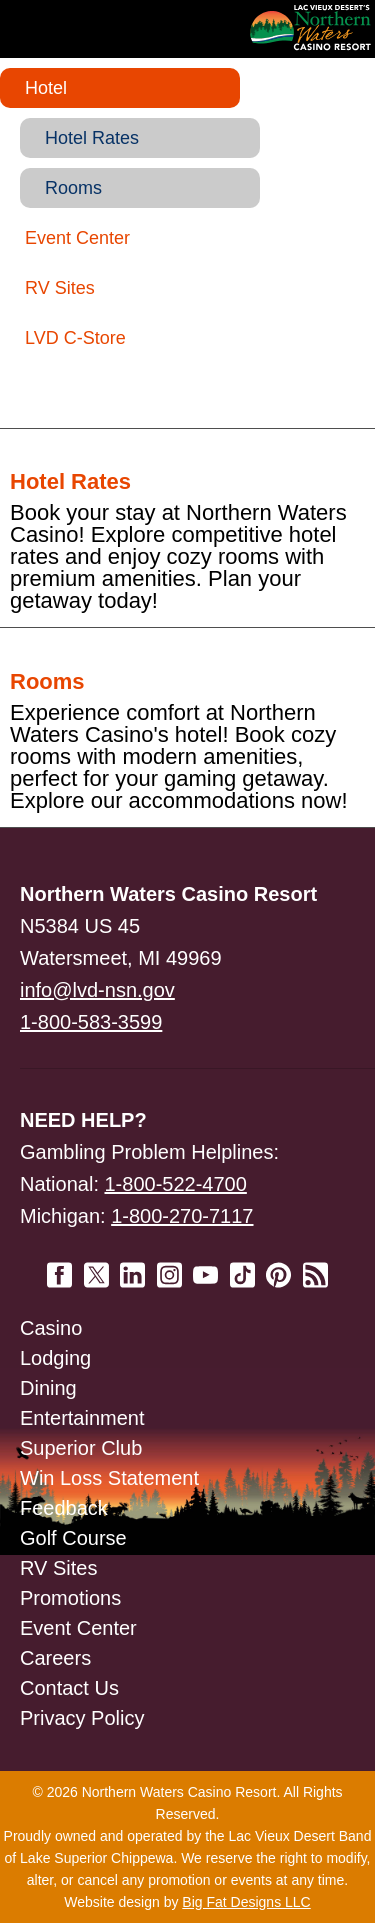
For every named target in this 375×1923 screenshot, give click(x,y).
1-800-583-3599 (91, 1022)
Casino (51, 1328)
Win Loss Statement (109, 1478)
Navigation (60, 28)
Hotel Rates (92, 138)
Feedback (64, 1508)
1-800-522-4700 (176, 1184)
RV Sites (60, 288)
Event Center (77, 238)
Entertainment (82, 1418)
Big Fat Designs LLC (246, 1902)
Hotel (46, 88)
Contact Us (69, 1688)
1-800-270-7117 (182, 1216)
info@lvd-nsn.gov (97, 990)
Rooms (73, 188)
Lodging (55, 1358)
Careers (55, 1658)
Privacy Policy (82, 1718)
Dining (48, 1388)
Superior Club (81, 1448)
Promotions (70, 1598)
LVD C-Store (75, 338)
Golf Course (73, 1538)
